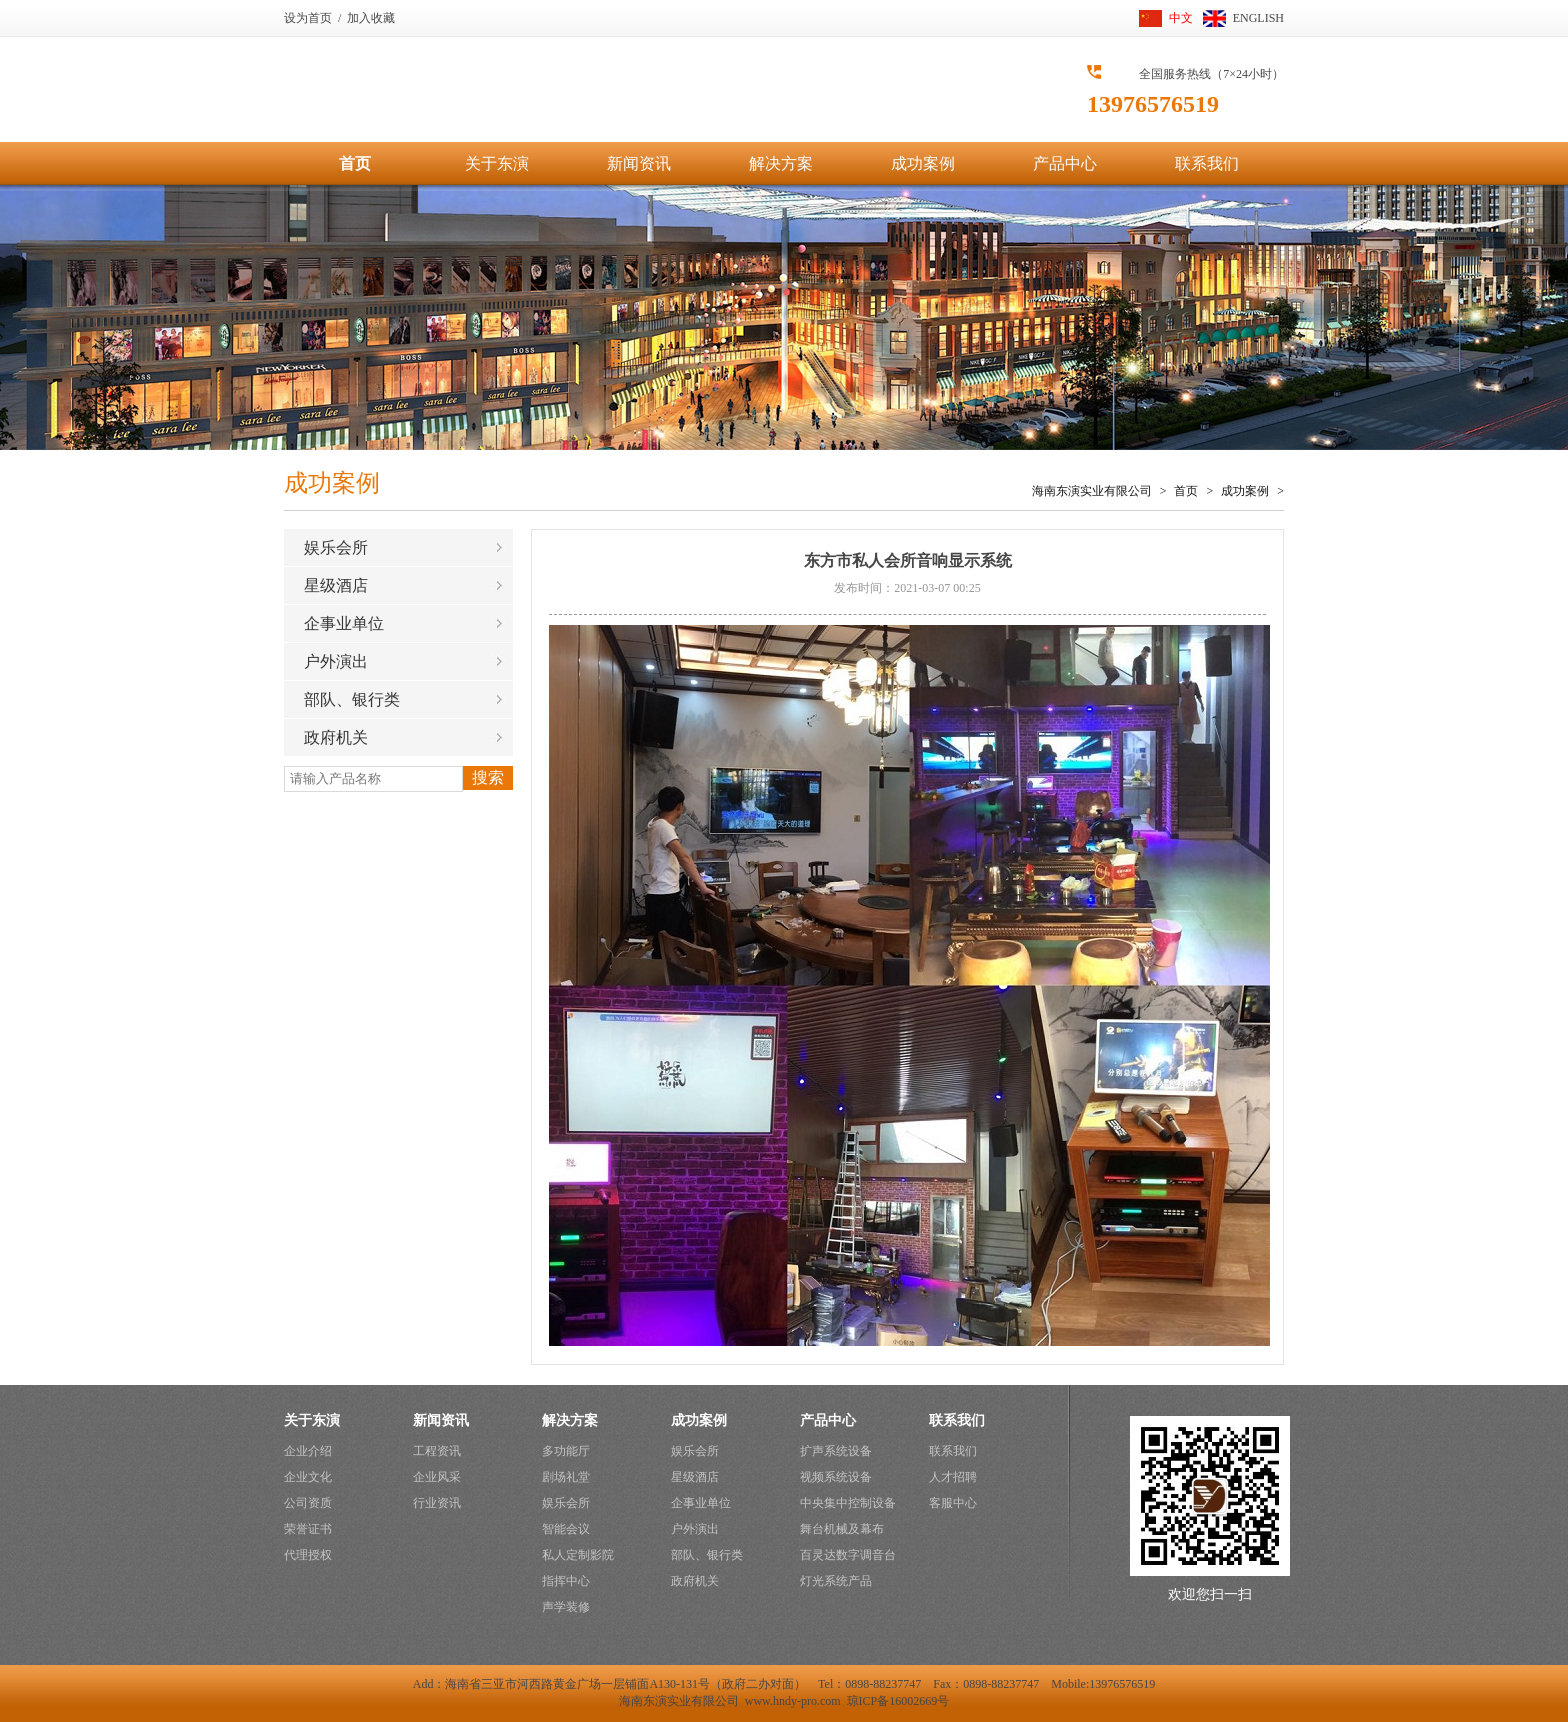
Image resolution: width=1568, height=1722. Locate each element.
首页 (355, 163)
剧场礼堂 (566, 1477)
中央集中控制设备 (848, 1503)
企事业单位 (344, 623)
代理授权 (308, 1555)
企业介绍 (308, 1451)
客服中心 (953, 1503)
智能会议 (566, 1529)
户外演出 (336, 661)
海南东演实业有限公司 (1092, 491)
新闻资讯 (639, 163)
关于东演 (497, 163)
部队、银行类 (352, 699)
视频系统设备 (836, 1477)
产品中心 (1065, 163)
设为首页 (308, 18)
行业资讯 (437, 1503)
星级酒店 (336, 585)
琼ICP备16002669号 (898, 1701)
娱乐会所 (336, 547)
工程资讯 (437, 1451)
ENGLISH (1258, 18)
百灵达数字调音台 (848, 1555)
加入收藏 (371, 18)
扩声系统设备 (836, 1451)
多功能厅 (566, 1451)
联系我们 (1207, 163)
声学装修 (566, 1607)
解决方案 (781, 163)
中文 (1181, 18)
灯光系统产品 (836, 1581)
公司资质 (308, 1503)
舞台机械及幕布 (842, 1529)
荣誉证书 (308, 1529)
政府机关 (336, 737)
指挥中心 (566, 1581)
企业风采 (437, 1477)
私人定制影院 (578, 1555)
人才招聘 (953, 1477)
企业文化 (308, 1477)
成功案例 (923, 163)
